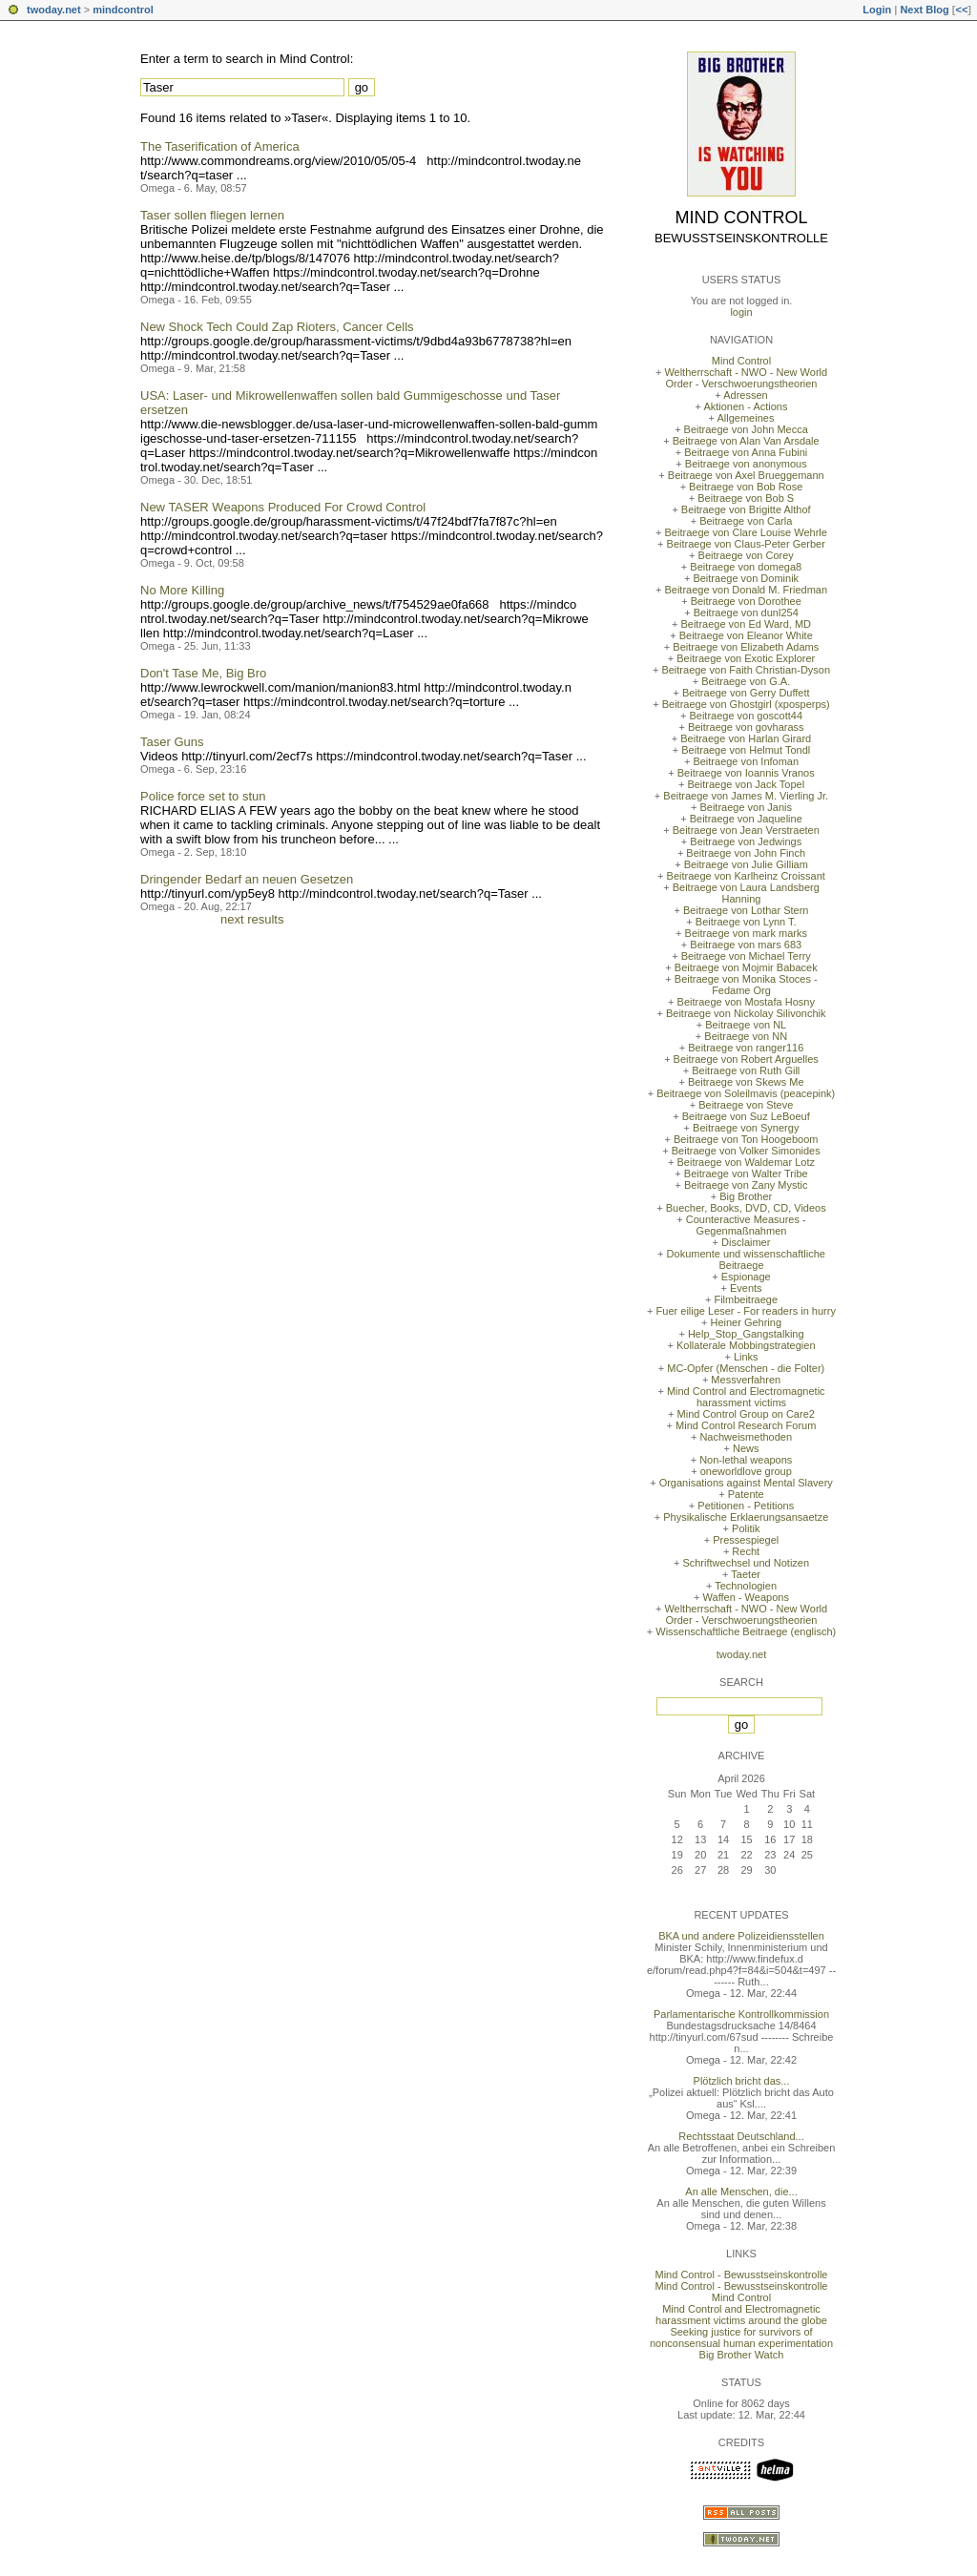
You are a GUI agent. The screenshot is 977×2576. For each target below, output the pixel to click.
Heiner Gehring (745, 1322)
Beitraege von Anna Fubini (745, 452)
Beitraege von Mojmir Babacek (746, 967)
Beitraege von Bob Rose (745, 486)
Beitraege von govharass (746, 727)
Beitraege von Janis (745, 807)
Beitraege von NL (745, 1024)
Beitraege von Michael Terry (746, 956)
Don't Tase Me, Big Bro (203, 673)
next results (251, 919)
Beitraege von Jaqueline (746, 818)
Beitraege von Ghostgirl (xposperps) (746, 704)
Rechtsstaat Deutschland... (740, 2136)
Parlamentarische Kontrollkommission (741, 2014)
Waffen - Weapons (746, 1597)
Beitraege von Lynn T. (746, 921)
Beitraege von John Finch (745, 853)
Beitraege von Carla (745, 521)
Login (877, 9)
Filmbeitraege (746, 1299)
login (741, 312)
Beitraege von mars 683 (745, 944)
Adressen (745, 395)
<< (961, 9)
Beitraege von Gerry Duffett (746, 692)
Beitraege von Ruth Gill (746, 1070)
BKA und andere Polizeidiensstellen (741, 1936)
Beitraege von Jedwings (745, 841)
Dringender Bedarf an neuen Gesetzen (246, 879)
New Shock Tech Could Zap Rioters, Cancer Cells (277, 327)
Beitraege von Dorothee (746, 601)
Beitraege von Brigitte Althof (746, 509)
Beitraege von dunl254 (746, 612)
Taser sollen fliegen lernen (212, 215)
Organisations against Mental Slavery (746, 1482)
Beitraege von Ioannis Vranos (746, 773)
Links (746, 1356)
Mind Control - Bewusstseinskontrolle (741, 2274)
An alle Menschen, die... (741, 2191)
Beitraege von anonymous (746, 463)
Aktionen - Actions (745, 406)
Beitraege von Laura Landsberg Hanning (746, 893)
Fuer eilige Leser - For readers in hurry (746, 1311)
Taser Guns (171, 742)
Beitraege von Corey (746, 555)
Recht (745, 1551)
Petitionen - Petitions (745, 1505)
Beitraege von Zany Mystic (746, 1185)
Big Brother (745, 1196)
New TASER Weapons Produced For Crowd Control (283, 507)
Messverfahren (745, 1379)
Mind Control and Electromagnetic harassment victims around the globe (741, 2314)
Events (746, 1288)
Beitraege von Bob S (745, 498)
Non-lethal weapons (745, 1459)
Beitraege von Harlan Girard (745, 738)
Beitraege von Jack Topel (745, 784)
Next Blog (924, 9)
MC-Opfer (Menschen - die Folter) (745, 1368)
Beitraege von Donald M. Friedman (745, 589)
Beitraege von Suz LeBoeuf (746, 1116)
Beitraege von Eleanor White (746, 635)
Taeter (745, 1574)
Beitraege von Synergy (746, 1127)
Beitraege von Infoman (746, 761)
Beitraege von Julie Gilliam (746, 864)
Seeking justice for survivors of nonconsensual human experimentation (741, 2337)
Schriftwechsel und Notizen (745, 1562)
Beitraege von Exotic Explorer (745, 658)
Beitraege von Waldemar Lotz (745, 1162)
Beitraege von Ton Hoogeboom (746, 1139)
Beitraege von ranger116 (745, 1047)
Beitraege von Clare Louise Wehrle (746, 532)
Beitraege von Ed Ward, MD (745, 624)
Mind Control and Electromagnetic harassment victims (746, 1396)
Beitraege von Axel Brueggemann (746, 475)
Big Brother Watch (741, 2354)
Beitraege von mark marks (746, 933)
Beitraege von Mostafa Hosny (746, 1002)
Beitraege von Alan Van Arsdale (746, 441)
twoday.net (54, 9)
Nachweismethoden (745, 1437)
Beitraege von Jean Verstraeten (746, 830)
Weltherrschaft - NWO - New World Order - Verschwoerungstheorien (745, 377)
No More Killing (182, 590)
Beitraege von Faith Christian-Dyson (745, 669)
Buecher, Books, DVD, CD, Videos (746, 1208)
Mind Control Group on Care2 (746, 1414)
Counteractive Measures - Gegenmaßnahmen (746, 1225)
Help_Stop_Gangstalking (746, 1334)
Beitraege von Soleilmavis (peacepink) (745, 1093)
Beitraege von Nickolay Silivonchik (746, 1013)
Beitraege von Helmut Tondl (745, 750)
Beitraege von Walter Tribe (746, 1173)
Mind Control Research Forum (746, 1425)
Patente (746, 1494)
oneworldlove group (746, 1471)
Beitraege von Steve (745, 1105)
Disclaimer (745, 1242)
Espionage (746, 1276)
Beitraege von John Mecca (746, 429)
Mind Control (742, 217)
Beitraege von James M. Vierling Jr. (745, 795)
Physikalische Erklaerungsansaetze (745, 1517)
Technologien (746, 1585)
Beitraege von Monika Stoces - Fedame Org (746, 984)
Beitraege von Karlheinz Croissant (746, 876)
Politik (745, 1528)
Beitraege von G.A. (745, 681)
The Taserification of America (220, 146)
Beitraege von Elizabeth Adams (746, 647)
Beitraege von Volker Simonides (746, 1150)
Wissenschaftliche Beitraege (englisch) (745, 1631)
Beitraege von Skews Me (746, 1082)
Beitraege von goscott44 (745, 715)
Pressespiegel (746, 1540)
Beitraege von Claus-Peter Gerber (746, 544)
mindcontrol (123, 9)
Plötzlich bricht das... (742, 2081)
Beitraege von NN (745, 1036)
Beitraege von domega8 (745, 566)
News (746, 1448)
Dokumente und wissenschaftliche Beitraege (746, 1259)
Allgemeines (745, 418)
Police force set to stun (203, 796)
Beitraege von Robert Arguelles (746, 1059)
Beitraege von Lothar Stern (745, 910)
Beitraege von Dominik (746, 578)
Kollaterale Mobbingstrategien (746, 1345)
